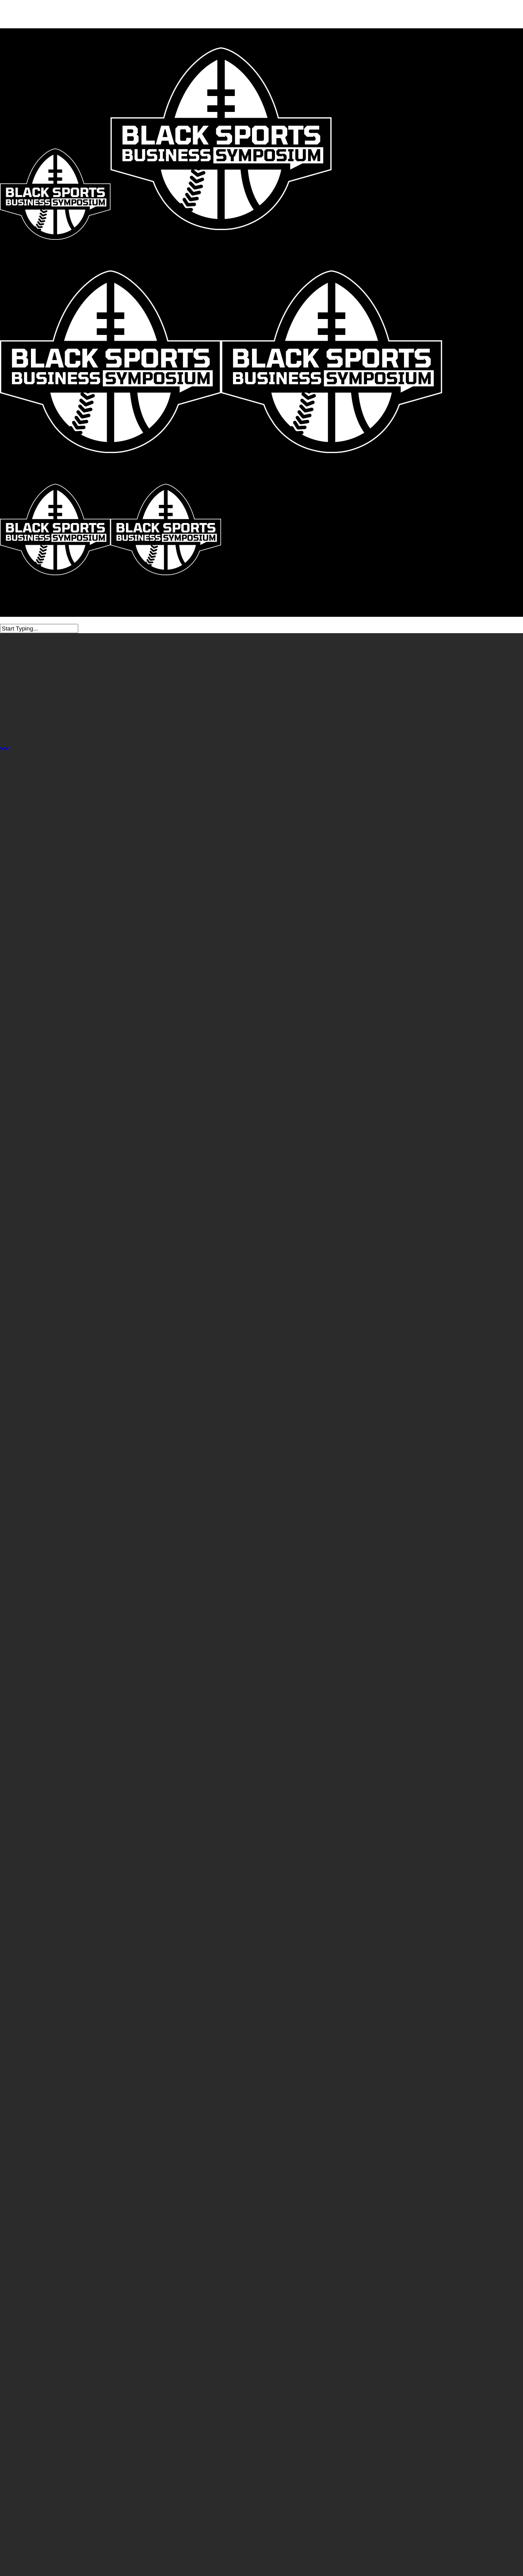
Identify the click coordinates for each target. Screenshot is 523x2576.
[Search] (39, 628)
